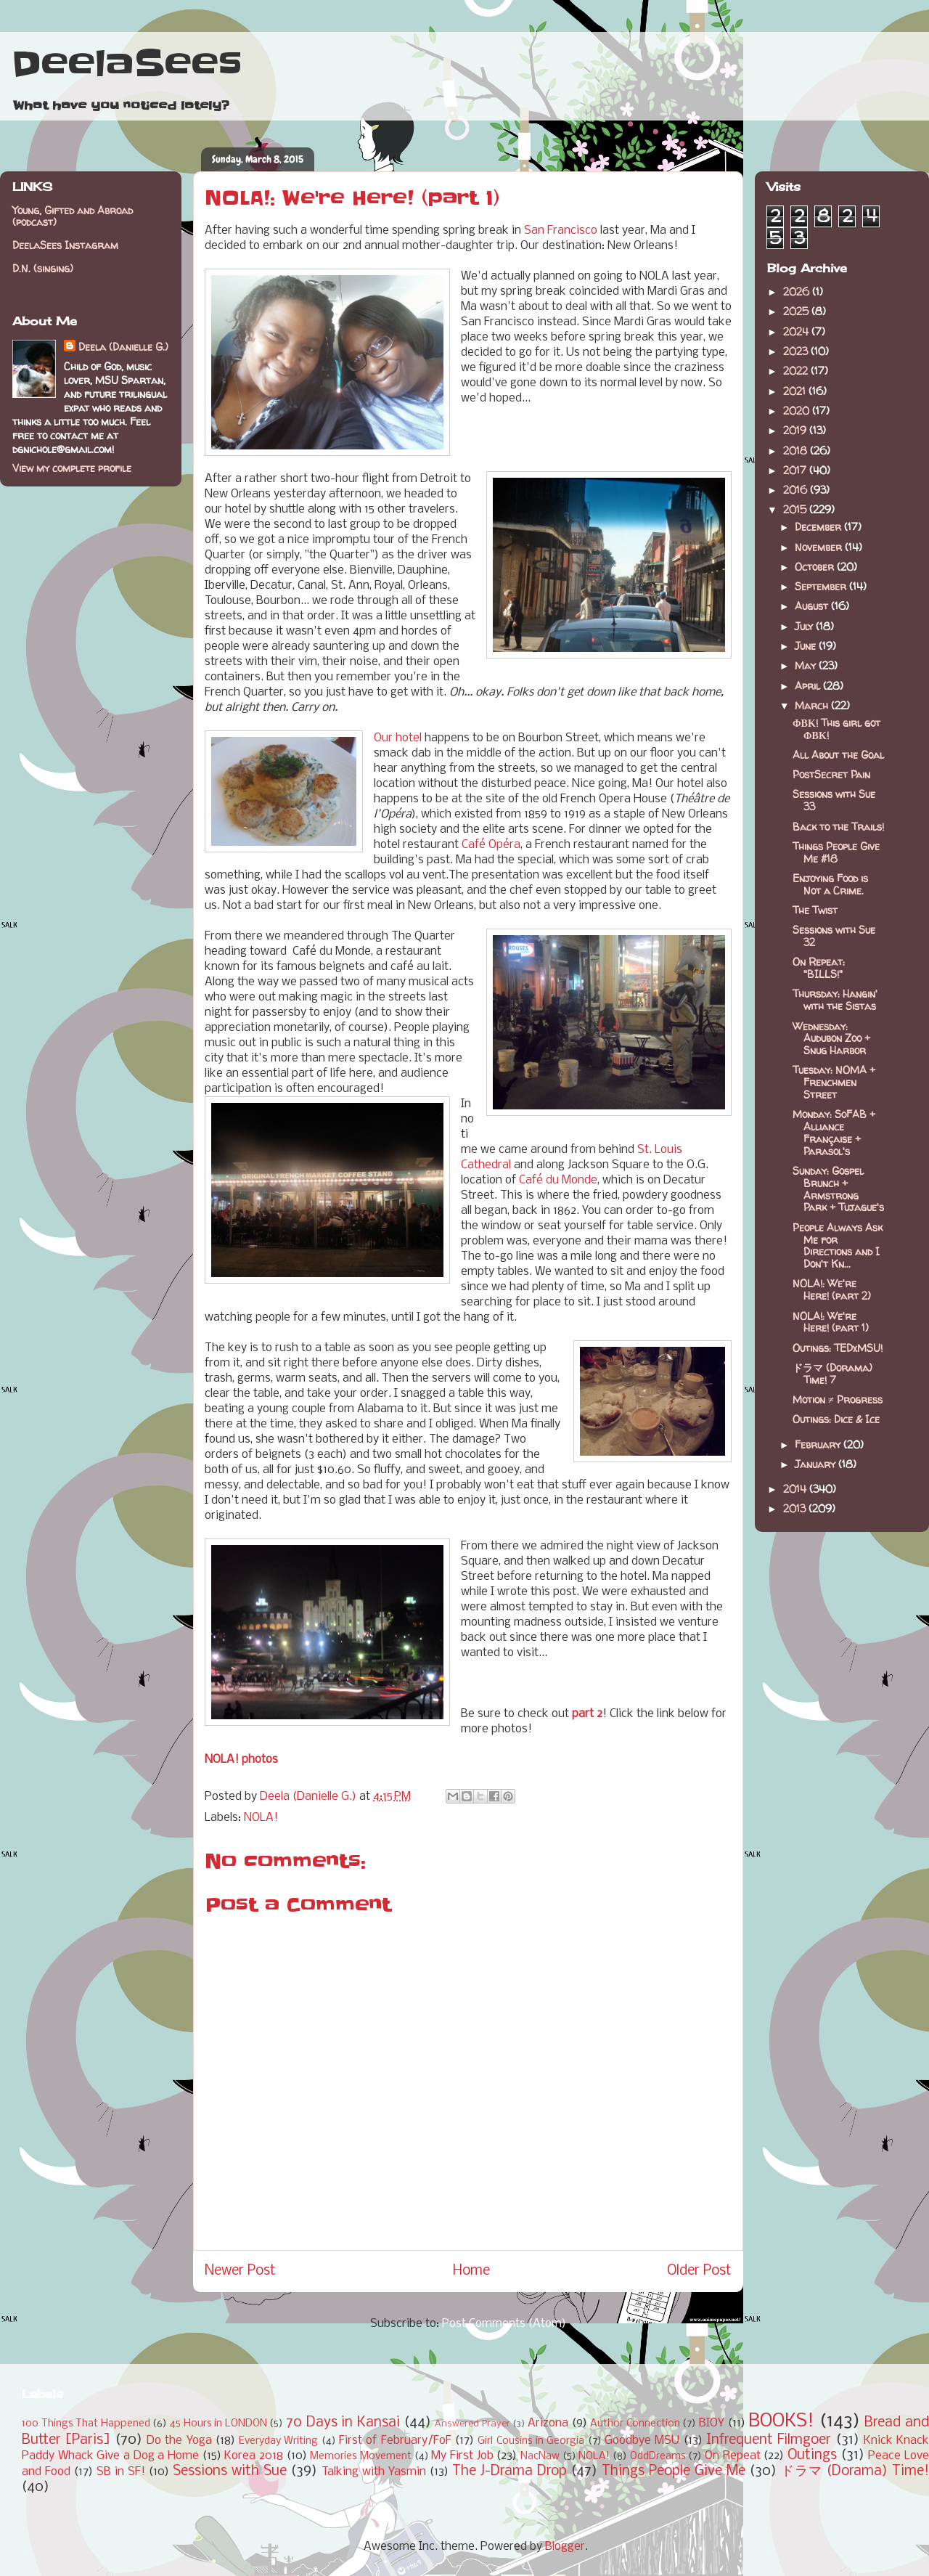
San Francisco (560, 230)
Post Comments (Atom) (504, 2324)
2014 (796, 1489)
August (813, 606)
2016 (796, 490)
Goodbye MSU (642, 2440)
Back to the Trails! (838, 826)
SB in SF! (121, 2472)
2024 (797, 331)
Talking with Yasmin (374, 2472)
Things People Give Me (673, 2471)
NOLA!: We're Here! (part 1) (831, 1322)
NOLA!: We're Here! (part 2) (832, 1289)
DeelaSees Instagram (65, 245)
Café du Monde (558, 1180)
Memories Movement (361, 2456)
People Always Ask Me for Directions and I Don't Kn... (838, 1245)
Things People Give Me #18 (836, 852)
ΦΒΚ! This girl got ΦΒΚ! (836, 729)
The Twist (815, 910)
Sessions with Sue (230, 2471)
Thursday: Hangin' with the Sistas (835, 1000)
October (816, 567)
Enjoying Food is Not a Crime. (830, 884)
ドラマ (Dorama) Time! (855, 2471)
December (819, 527)
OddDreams (658, 2456)
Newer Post (240, 2271)
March (813, 705)
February (819, 1444)
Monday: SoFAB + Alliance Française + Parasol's (834, 1132)
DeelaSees (127, 63)
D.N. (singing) (42, 268)
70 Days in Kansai (343, 2423)
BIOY (711, 2423)
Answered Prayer (472, 2424)
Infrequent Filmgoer (768, 2440)
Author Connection (635, 2423)
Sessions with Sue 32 (834, 936)
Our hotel (398, 738)
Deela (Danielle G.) (123, 347)
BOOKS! (781, 2422)
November (820, 547)
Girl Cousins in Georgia (531, 2441)
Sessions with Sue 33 (834, 800)
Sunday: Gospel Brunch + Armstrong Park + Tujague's (838, 1189)
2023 (797, 351)
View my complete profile (71, 468)
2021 (796, 391)
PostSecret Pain (831, 774)
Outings (812, 2455)
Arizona (548, 2423)
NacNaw (540, 2456)
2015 (796, 509)
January (816, 1464)
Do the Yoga (179, 2440)
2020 (797, 410)
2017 (796, 470)
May (807, 665)
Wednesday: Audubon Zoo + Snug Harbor (831, 1038)
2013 (796, 1508)
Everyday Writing (278, 2441)
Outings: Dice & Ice (836, 1419)
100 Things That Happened (86, 2423)
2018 (796, 450)
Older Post (699, 2271)
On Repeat (733, 2456)
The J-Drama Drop (509, 2471)
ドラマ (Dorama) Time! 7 (832, 1374)
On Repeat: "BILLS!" (819, 968)
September (822, 586)
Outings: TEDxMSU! (838, 1348)
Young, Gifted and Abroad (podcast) (72, 216)
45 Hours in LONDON (218, 2423)
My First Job (462, 2456)
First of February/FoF (395, 2440)
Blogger (565, 2546)
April (809, 686)
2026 (797, 291)
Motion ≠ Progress (838, 1399)
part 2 (587, 1714)
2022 (797, 371)
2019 (796, 430)
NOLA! (261, 1817)
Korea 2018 (253, 2456)
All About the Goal (838, 755)
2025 (797, 311)
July (805, 626)
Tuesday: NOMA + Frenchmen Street (834, 1082)
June (807, 646)
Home (471, 2271)
